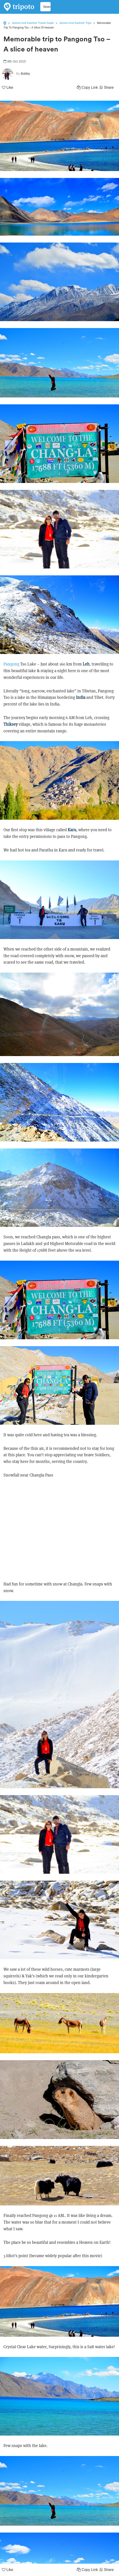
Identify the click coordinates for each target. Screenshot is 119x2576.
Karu (72, 829)
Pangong (11, 664)
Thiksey (10, 724)
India (80, 697)
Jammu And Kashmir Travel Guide (33, 23)
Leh (86, 664)
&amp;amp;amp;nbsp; (59, 1529)
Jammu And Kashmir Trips (75, 23)
